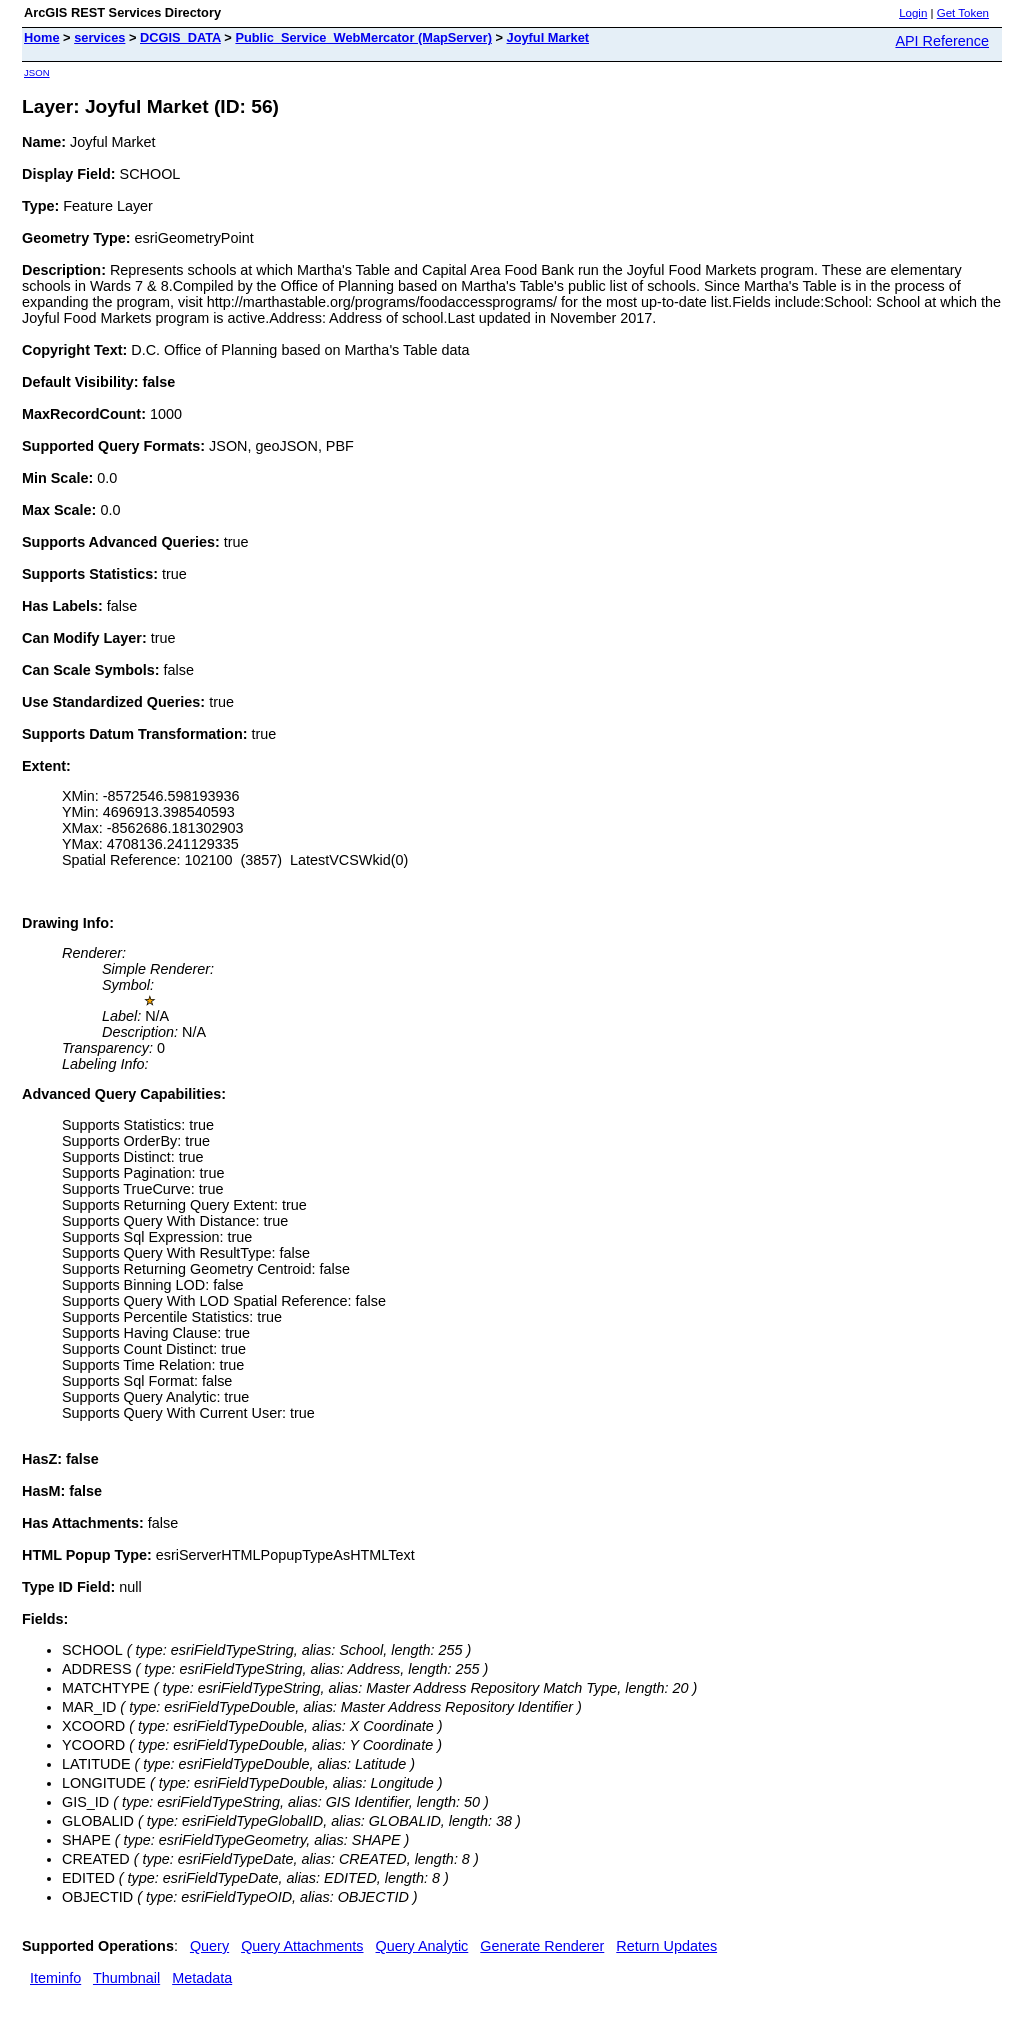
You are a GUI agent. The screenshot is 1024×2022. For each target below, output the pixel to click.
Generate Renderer (542, 1946)
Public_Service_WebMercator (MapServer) (363, 37)
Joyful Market (548, 37)
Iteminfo (55, 1978)
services (99, 37)
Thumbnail (126, 1978)
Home (42, 37)
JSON (37, 72)
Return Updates (666, 1946)
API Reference (942, 41)
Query (209, 1946)
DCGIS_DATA (180, 37)
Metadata (202, 1978)
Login (913, 13)
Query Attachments (302, 1946)
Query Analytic (422, 1946)
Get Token (963, 13)
